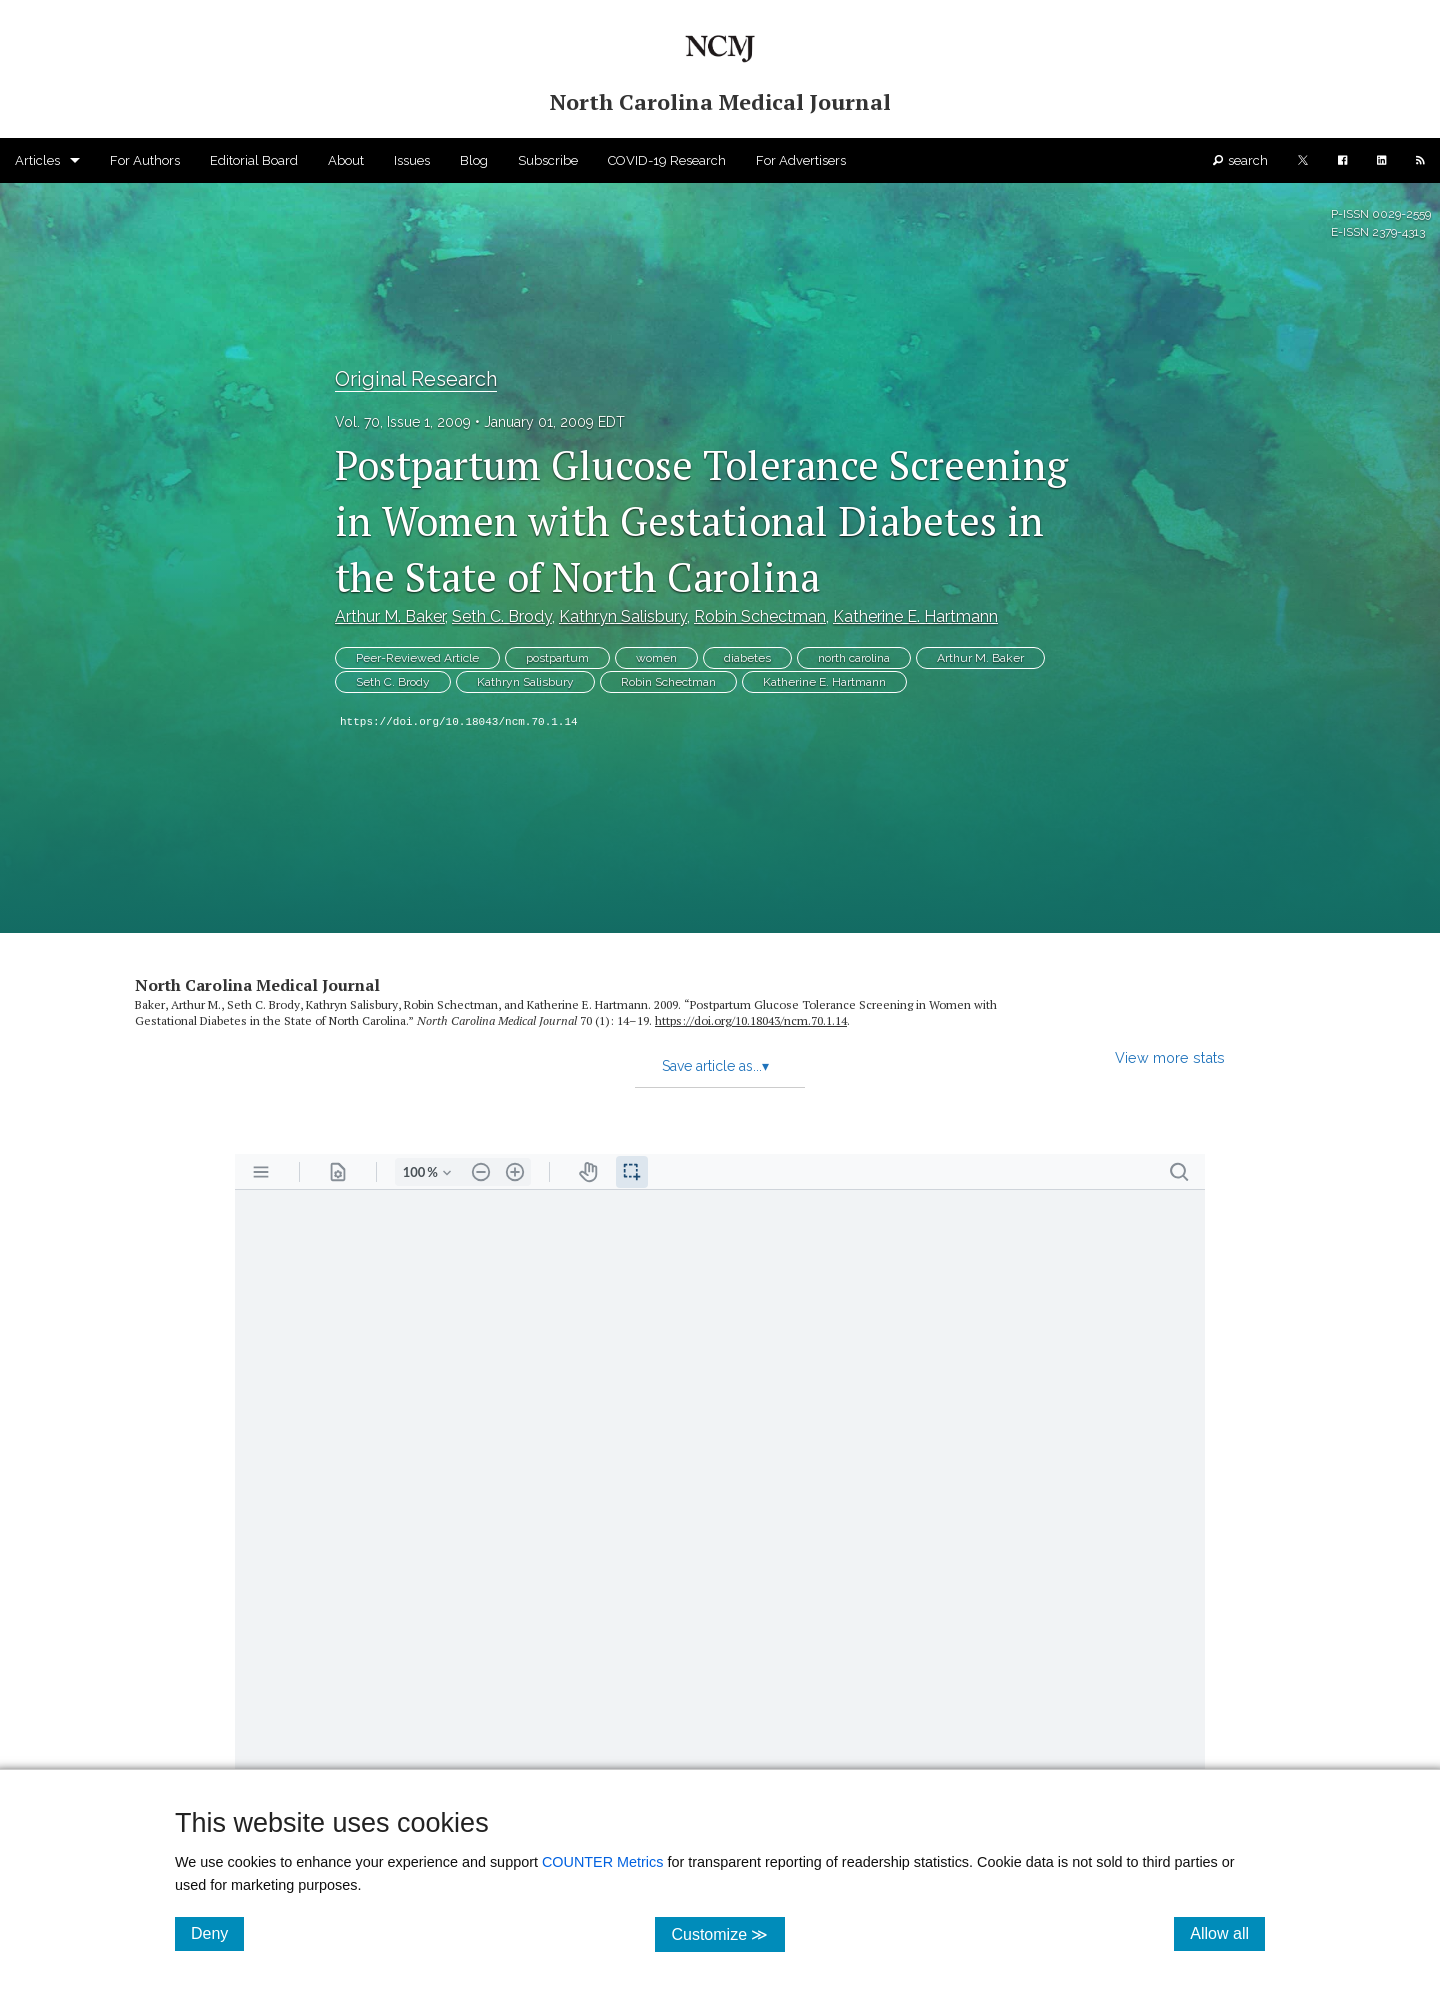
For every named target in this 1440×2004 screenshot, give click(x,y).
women (656, 658)
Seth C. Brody (502, 616)
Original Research (416, 379)
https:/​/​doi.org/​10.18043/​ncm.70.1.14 (751, 1020)
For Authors (145, 160)
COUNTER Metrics (603, 1862)
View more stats (1170, 1057)
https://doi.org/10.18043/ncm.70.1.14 (459, 722)
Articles (37, 160)
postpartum (557, 658)
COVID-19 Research (667, 160)
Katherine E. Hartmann (915, 616)
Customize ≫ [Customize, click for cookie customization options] (727, 1933)
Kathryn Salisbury (623, 616)
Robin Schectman (760, 616)
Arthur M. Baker (390, 616)
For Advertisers (801, 160)
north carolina (854, 658)
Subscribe (548, 160)
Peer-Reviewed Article (417, 658)
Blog (474, 160)
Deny (217, 1933)
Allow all (1227, 1933)
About (346, 160)
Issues (412, 160)
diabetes (747, 658)
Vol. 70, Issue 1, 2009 (403, 422)
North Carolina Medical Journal (257, 985)
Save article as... (715, 1066)
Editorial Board (254, 160)
